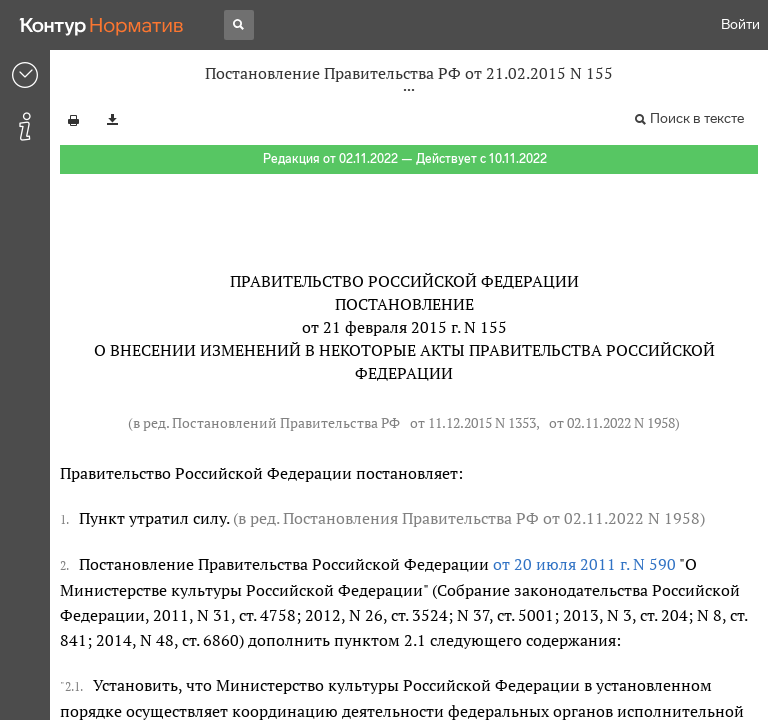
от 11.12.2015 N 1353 (473, 422)
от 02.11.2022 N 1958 (612, 422)
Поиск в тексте (697, 118)
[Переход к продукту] (102, 25)
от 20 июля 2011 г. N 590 (584, 564)
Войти (740, 24)
